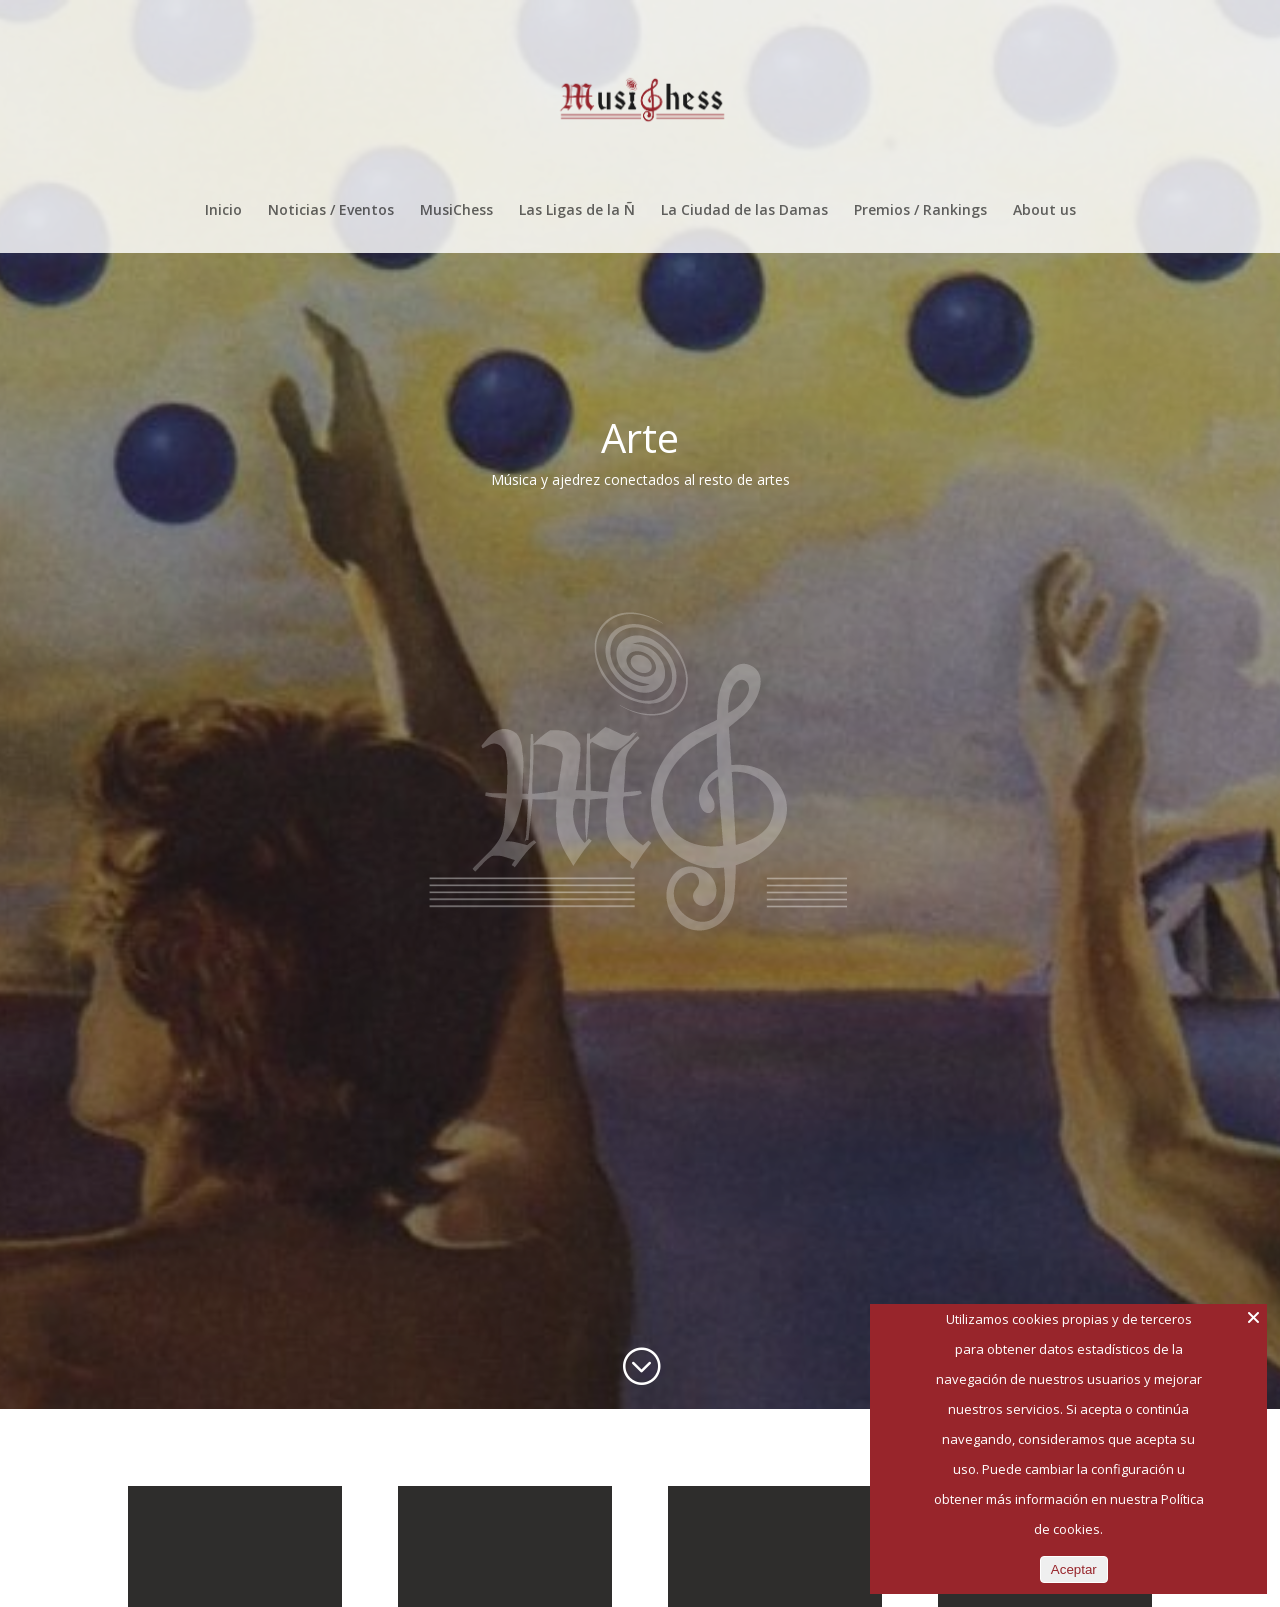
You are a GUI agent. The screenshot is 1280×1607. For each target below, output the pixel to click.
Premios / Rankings (920, 211)
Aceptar (1074, 1569)
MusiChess (456, 211)
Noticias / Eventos (331, 211)
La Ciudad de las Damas (744, 211)
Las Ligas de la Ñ (577, 211)
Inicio (223, 211)
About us (1044, 211)
